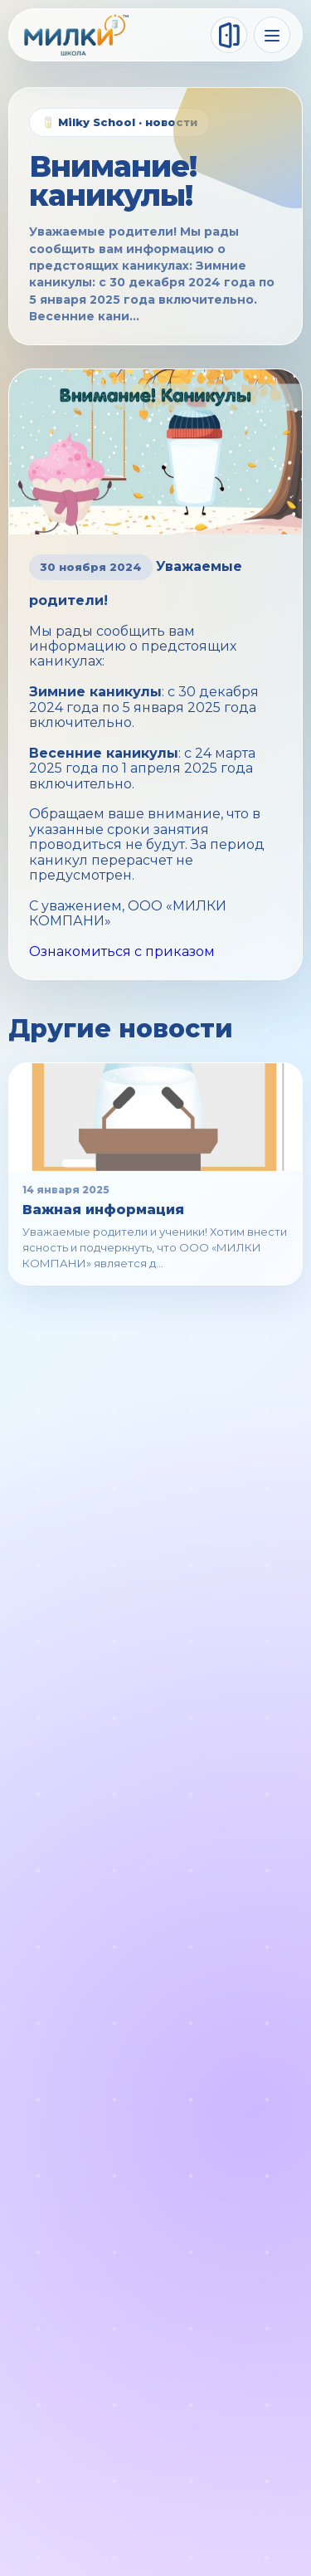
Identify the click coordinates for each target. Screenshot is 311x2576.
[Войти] (229, 35)
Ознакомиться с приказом (122, 951)
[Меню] (272, 35)
